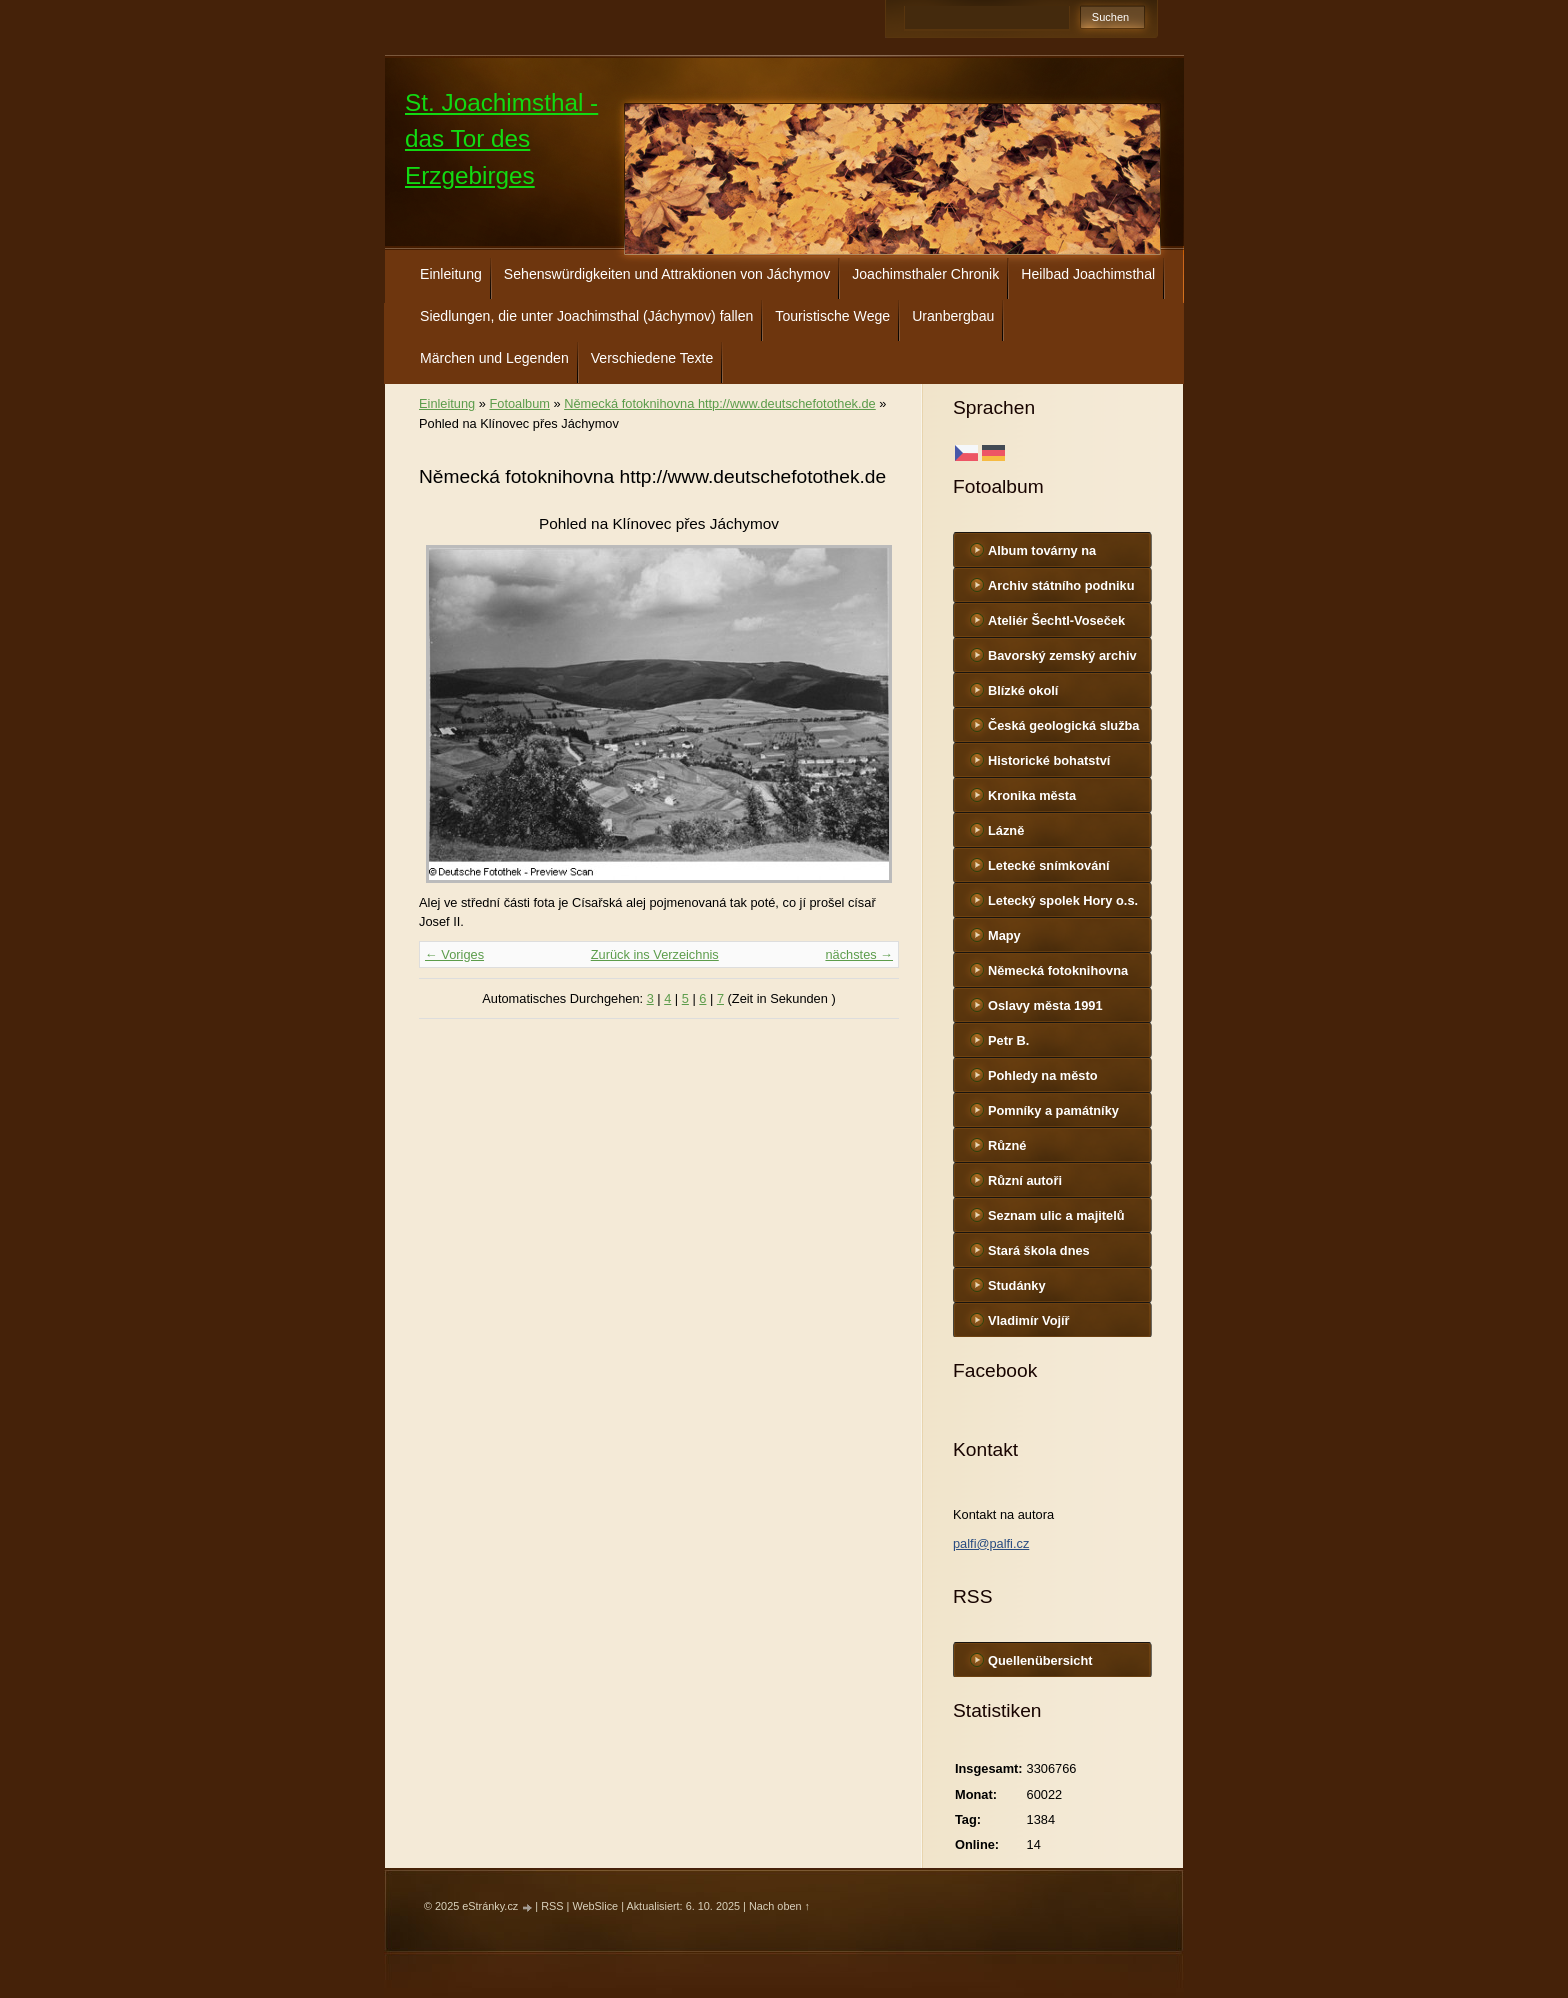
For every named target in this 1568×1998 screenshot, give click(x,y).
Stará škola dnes (1039, 1250)
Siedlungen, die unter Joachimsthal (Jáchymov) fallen (586, 316)
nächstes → (859, 954)
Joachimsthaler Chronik (925, 274)
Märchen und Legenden (494, 358)
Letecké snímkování (1049, 865)
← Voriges (454, 954)
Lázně (1006, 830)
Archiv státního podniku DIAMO (1061, 590)
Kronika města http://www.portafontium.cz (1070, 800)
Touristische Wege (832, 316)
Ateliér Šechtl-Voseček (1056, 620)
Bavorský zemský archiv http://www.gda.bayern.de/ (1067, 660)
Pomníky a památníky (1053, 1110)
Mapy (1004, 935)
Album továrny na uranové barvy (1042, 555)
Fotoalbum (519, 403)
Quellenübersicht (1040, 1660)
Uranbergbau (953, 316)
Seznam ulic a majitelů (1056, 1215)
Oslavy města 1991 (1045, 1005)
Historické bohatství (1049, 760)
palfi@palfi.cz (991, 1543)
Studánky (1017, 1285)
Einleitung (451, 274)
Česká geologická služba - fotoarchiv (1064, 730)
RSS (552, 1906)
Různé (1007, 1145)
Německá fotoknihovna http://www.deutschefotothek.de (1070, 975)
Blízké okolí (1023, 690)
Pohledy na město (1043, 1075)
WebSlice (595, 1906)
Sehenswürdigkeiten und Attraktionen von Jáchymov (667, 274)
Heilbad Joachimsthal (1088, 274)
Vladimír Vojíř (1029, 1320)
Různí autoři (1025, 1180)
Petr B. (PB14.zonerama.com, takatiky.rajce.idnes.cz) (1057, 1045)
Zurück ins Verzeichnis (655, 954)
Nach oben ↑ (779, 1906)
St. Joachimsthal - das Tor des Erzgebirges (501, 139)
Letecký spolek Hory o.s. (1063, 900)
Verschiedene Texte (652, 358)
